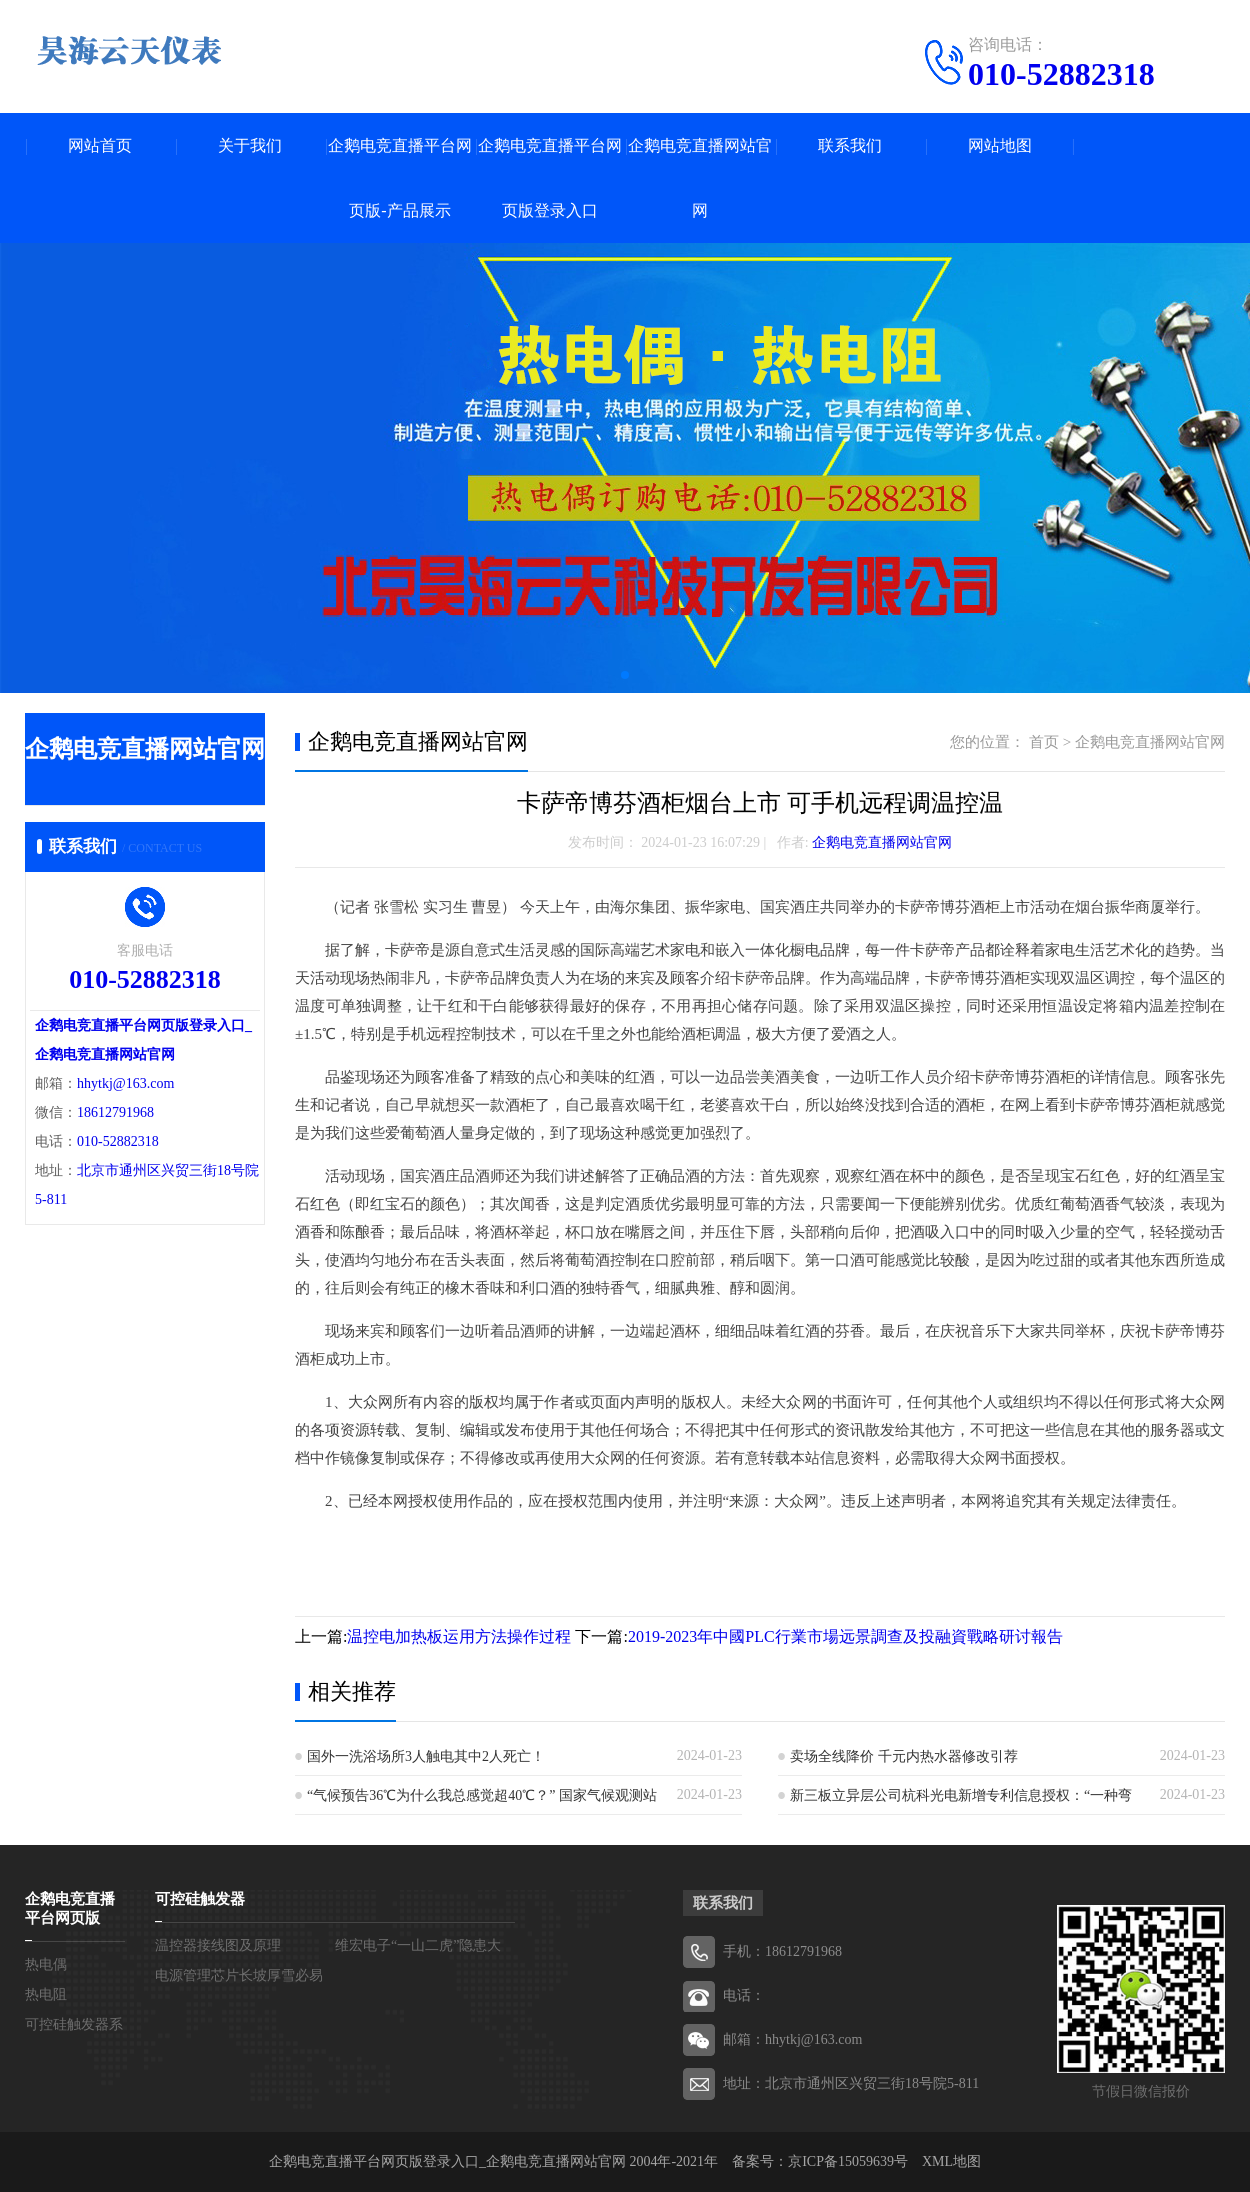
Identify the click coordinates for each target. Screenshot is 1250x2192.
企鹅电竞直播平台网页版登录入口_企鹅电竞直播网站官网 (447, 2161)
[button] (625, 675)
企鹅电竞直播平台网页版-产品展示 (400, 178)
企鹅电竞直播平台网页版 (70, 1908)
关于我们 (250, 145)
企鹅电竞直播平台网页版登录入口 (550, 178)
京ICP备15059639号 (848, 2161)
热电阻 (46, 1994)
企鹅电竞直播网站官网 (700, 178)
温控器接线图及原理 (218, 1945)
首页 (1044, 742)
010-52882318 (1061, 74)
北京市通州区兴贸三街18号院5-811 (872, 2083)
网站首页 (100, 145)
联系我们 (850, 145)
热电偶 (46, 1964)
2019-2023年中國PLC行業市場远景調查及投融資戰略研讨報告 (845, 1636)
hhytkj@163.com (125, 1083)
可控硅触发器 (200, 1899)
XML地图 (951, 2161)
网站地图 (1000, 145)
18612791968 (115, 1112)
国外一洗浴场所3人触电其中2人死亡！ (426, 1756)
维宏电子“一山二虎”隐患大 (418, 1945)
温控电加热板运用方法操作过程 (459, 1636)
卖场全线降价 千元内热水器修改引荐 (904, 1756)
